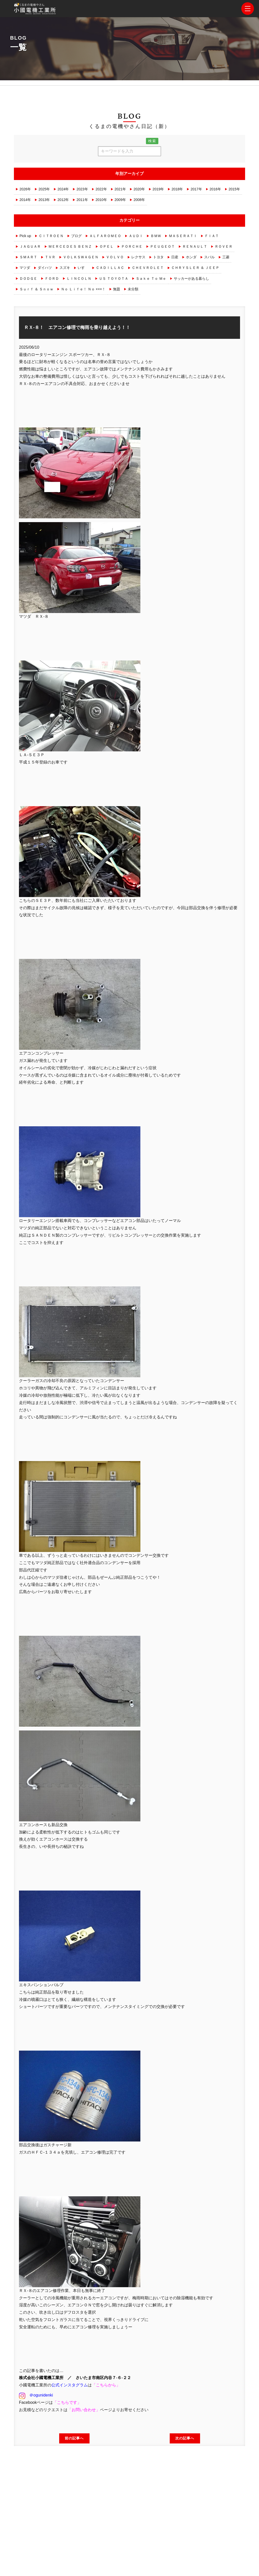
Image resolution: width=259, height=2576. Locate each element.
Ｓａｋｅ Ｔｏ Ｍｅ (151, 278)
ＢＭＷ (155, 236)
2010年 (101, 200)
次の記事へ (185, 2438)
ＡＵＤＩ (136, 236)
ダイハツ (45, 268)
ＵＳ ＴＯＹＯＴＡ (113, 278)
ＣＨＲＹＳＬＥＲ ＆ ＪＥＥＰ (195, 268)
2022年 (101, 189)
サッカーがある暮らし (191, 278)
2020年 (139, 189)
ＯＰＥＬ (106, 246)
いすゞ (83, 268)
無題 (116, 289)
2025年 (44, 189)
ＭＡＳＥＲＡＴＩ (183, 236)
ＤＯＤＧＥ (28, 278)
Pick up (25, 236)
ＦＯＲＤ (52, 278)
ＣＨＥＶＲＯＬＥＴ (148, 268)
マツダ (24, 268)
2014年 (25, 200)
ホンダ (191, 257)
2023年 (82, 189)
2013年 (44, 200)
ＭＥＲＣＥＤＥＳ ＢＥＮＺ (70, 246)
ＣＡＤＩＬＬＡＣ (110, 268)
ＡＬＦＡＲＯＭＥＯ (105, 236)
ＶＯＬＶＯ (115, 257)
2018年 (177, 189)
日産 (174, 257)
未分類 (133, 289)
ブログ (76, 236)
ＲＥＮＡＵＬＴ (194, 246)
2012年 (63, 200)
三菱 (225, 257)
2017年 (196, 189)
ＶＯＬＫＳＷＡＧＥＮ (80, 257)
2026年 (25, 189)
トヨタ (158, 257)
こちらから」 (108, 2385)
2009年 (120, 200)
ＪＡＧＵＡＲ (30, 246)
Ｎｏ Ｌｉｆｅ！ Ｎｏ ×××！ (83, 289)
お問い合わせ (84, 2410)
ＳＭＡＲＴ (28, 257)
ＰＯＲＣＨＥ (131, 246)
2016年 (215, 189)
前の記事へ (74, 2438)
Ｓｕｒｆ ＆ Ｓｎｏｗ (36, 289)
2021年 (120, 189)
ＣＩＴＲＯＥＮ (51, 236)
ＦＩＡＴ (212, 236)
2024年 (63, 189)
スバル (209, 257)
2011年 (82, 200)
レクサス (138, 257)
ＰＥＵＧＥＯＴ (162, 246)
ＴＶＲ (50, 257)
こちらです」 (69, 2402)
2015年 (234, 189)
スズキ (64, 268)
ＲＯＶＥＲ (223, 246)
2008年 (139, 200)
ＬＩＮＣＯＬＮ (79, 278)
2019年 (158, 189)
